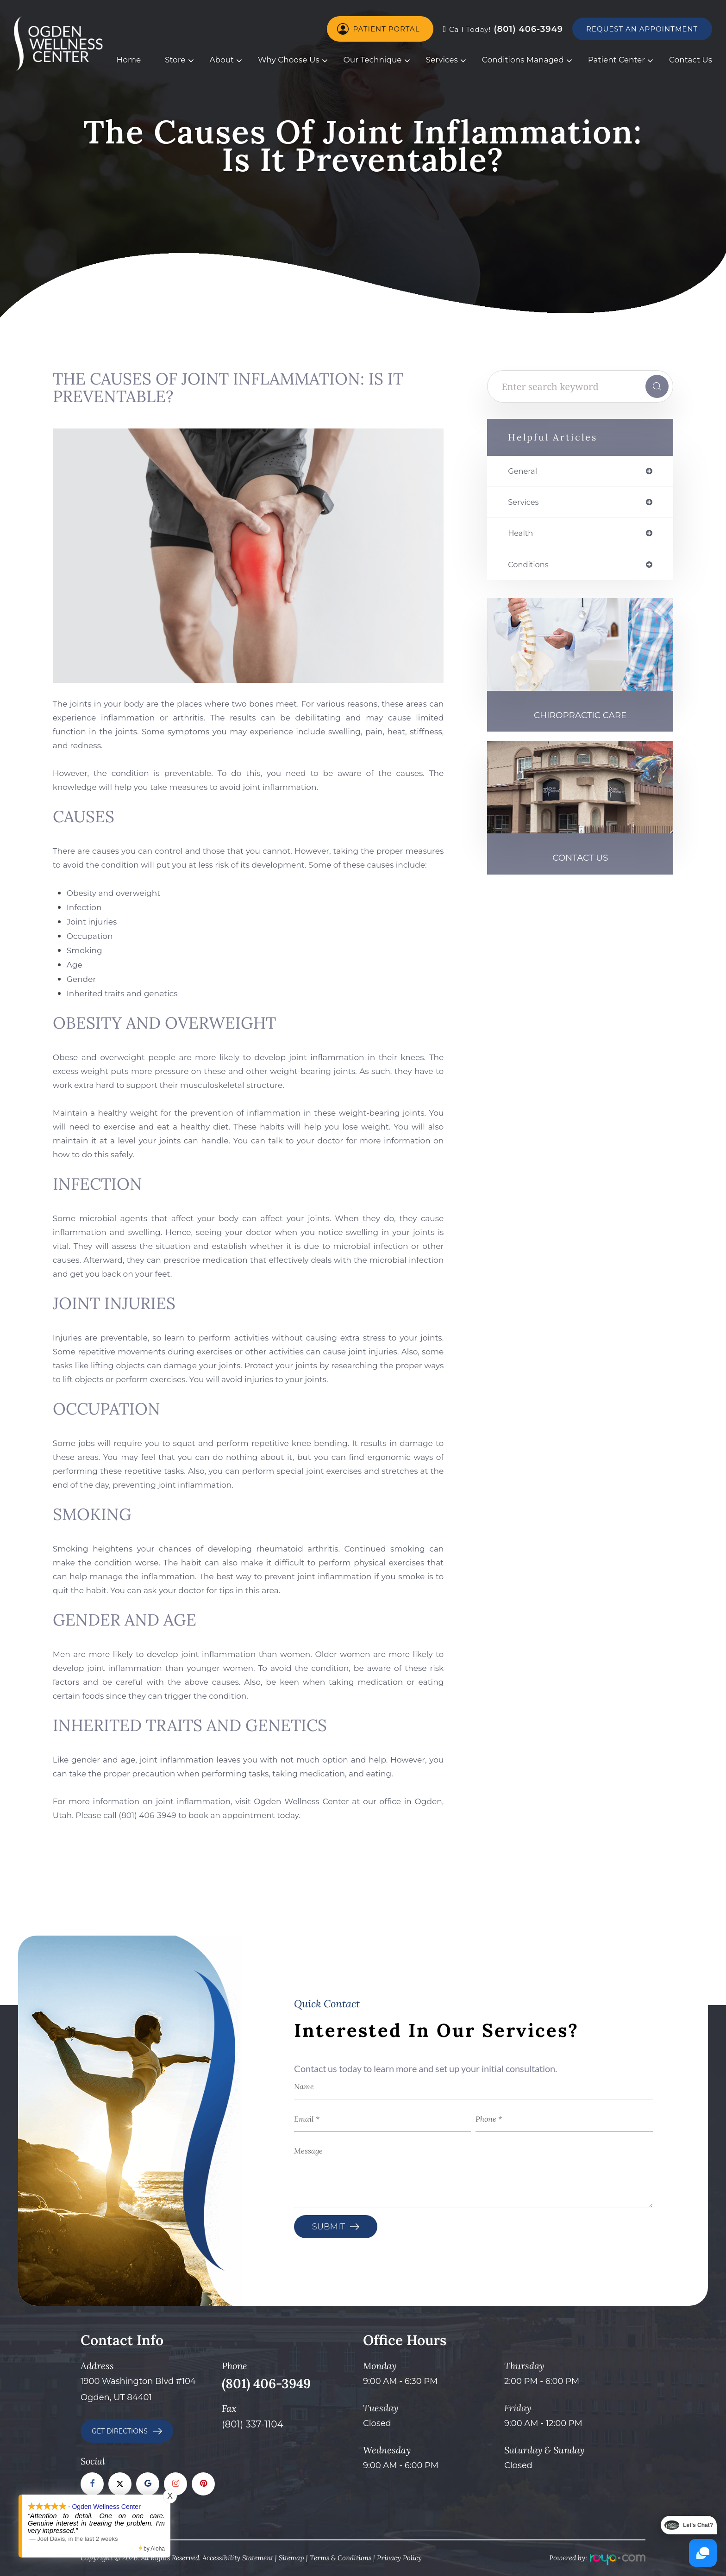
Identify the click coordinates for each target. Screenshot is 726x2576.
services (525, 503)
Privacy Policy (399, 2557)
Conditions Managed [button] (523, 59)
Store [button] (175, 59)
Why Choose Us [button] (288, 59)
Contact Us (690, 59)
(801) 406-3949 (503, 29)
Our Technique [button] (373, 59)
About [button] (221, 59)
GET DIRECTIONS (120, 2431)
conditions (530, 567)
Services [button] (441, 59)
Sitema (289, 2557)
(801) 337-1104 (252, 2424)
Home (129, 59)
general (524, 471)
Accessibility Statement (237, 2557)
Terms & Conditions (340, 2557)
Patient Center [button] (616, 59)
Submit (328, 2227)
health (522, 535)
